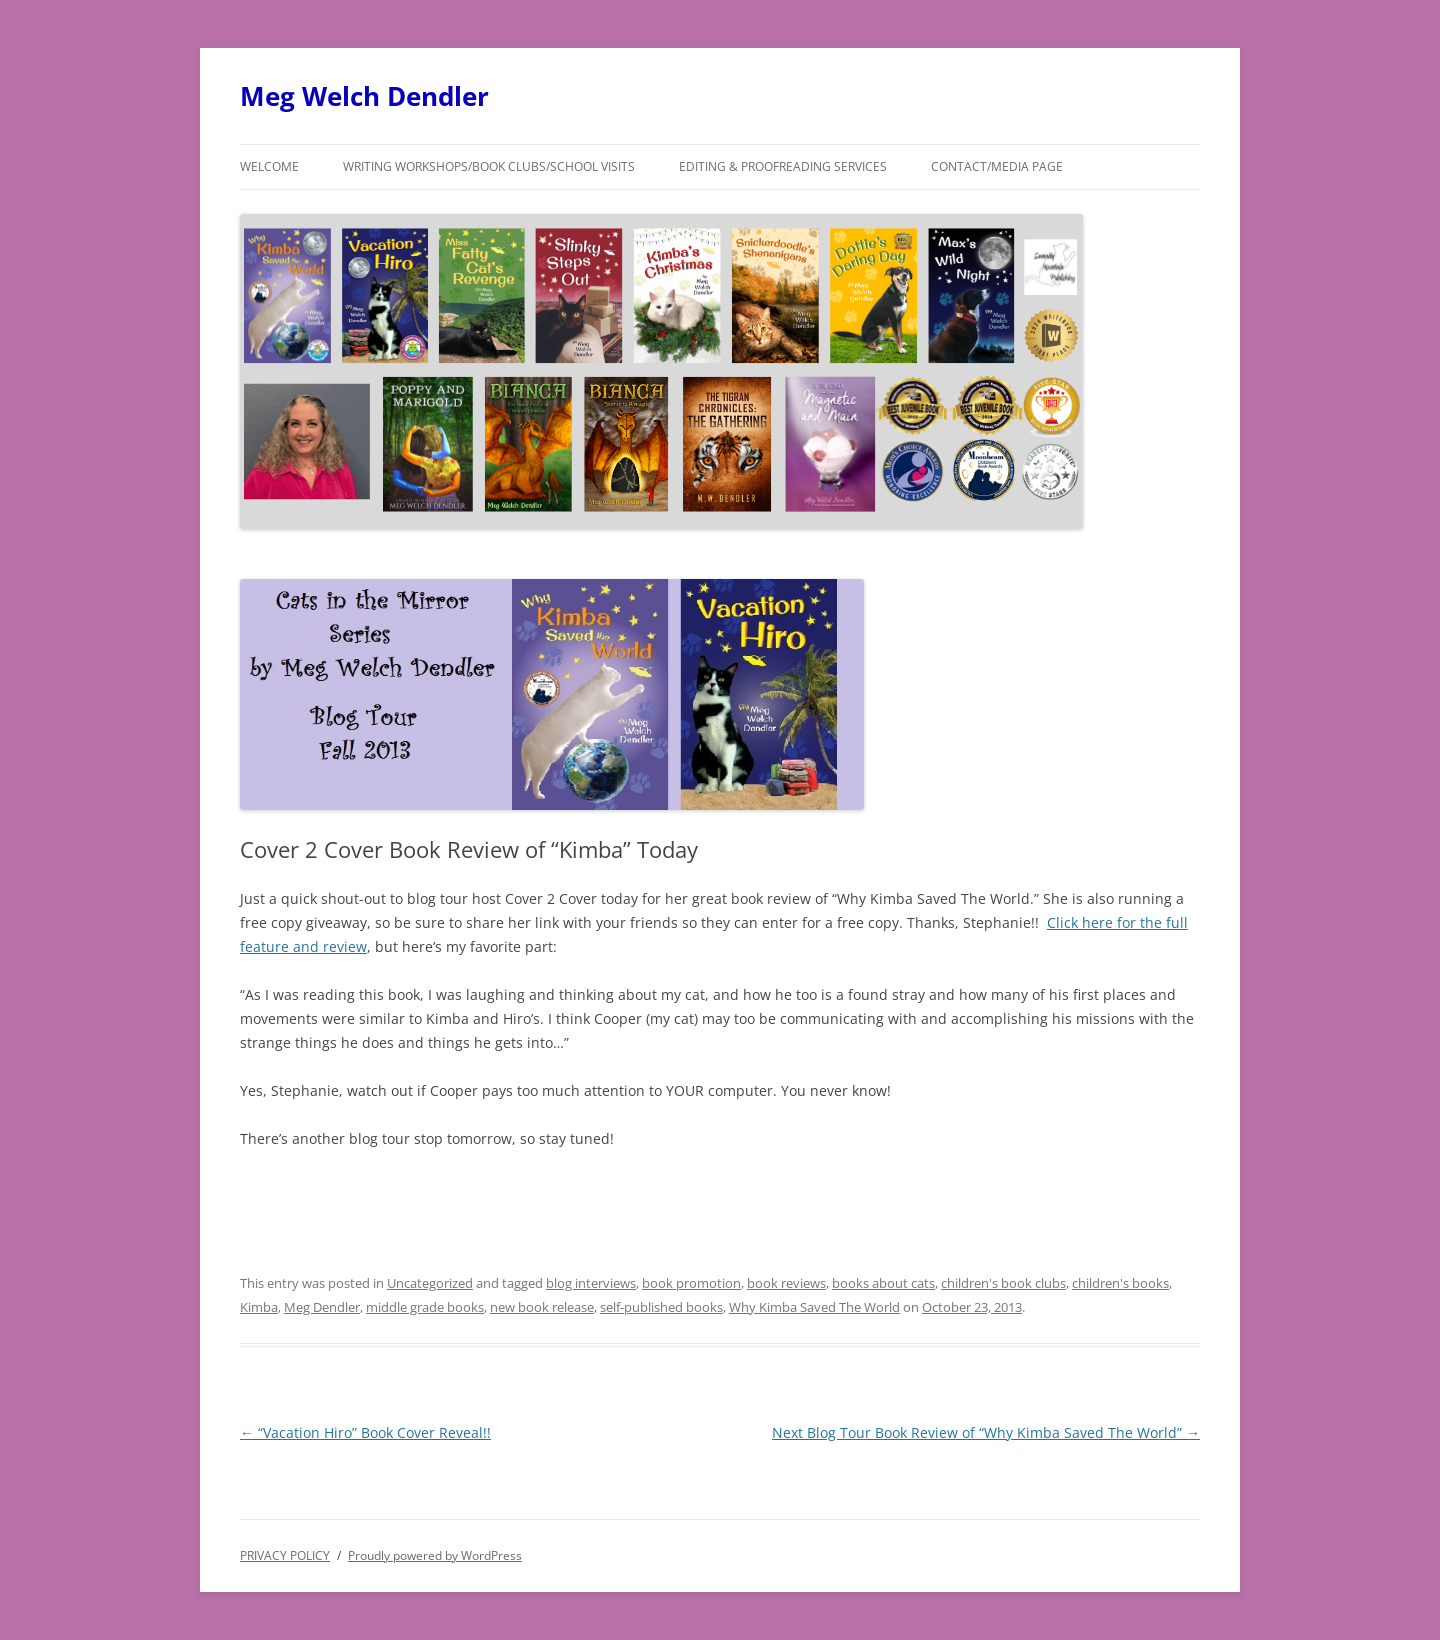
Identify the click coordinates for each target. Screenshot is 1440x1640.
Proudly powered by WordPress (435, 1555)
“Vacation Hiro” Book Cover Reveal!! (365, 1432)
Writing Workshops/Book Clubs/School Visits (489, 166)
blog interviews (591, 1283)
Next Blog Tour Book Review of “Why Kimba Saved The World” (986, 1432)
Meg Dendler (322, 1307)
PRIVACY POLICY (285, 1555)
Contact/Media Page (997, 166)
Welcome (269, 166)
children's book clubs (1003, 1283)
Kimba (259, 1307)
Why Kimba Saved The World (814, 1307)
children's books (1120, 1283)
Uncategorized (430, 1283)
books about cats (883, 1283)
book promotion (691, 1283)
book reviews (786, 1283)
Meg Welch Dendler (364, 96)
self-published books (661, 1307)
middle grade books (425, 1307)
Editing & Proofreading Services (783, 166)
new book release (542, 1307)
